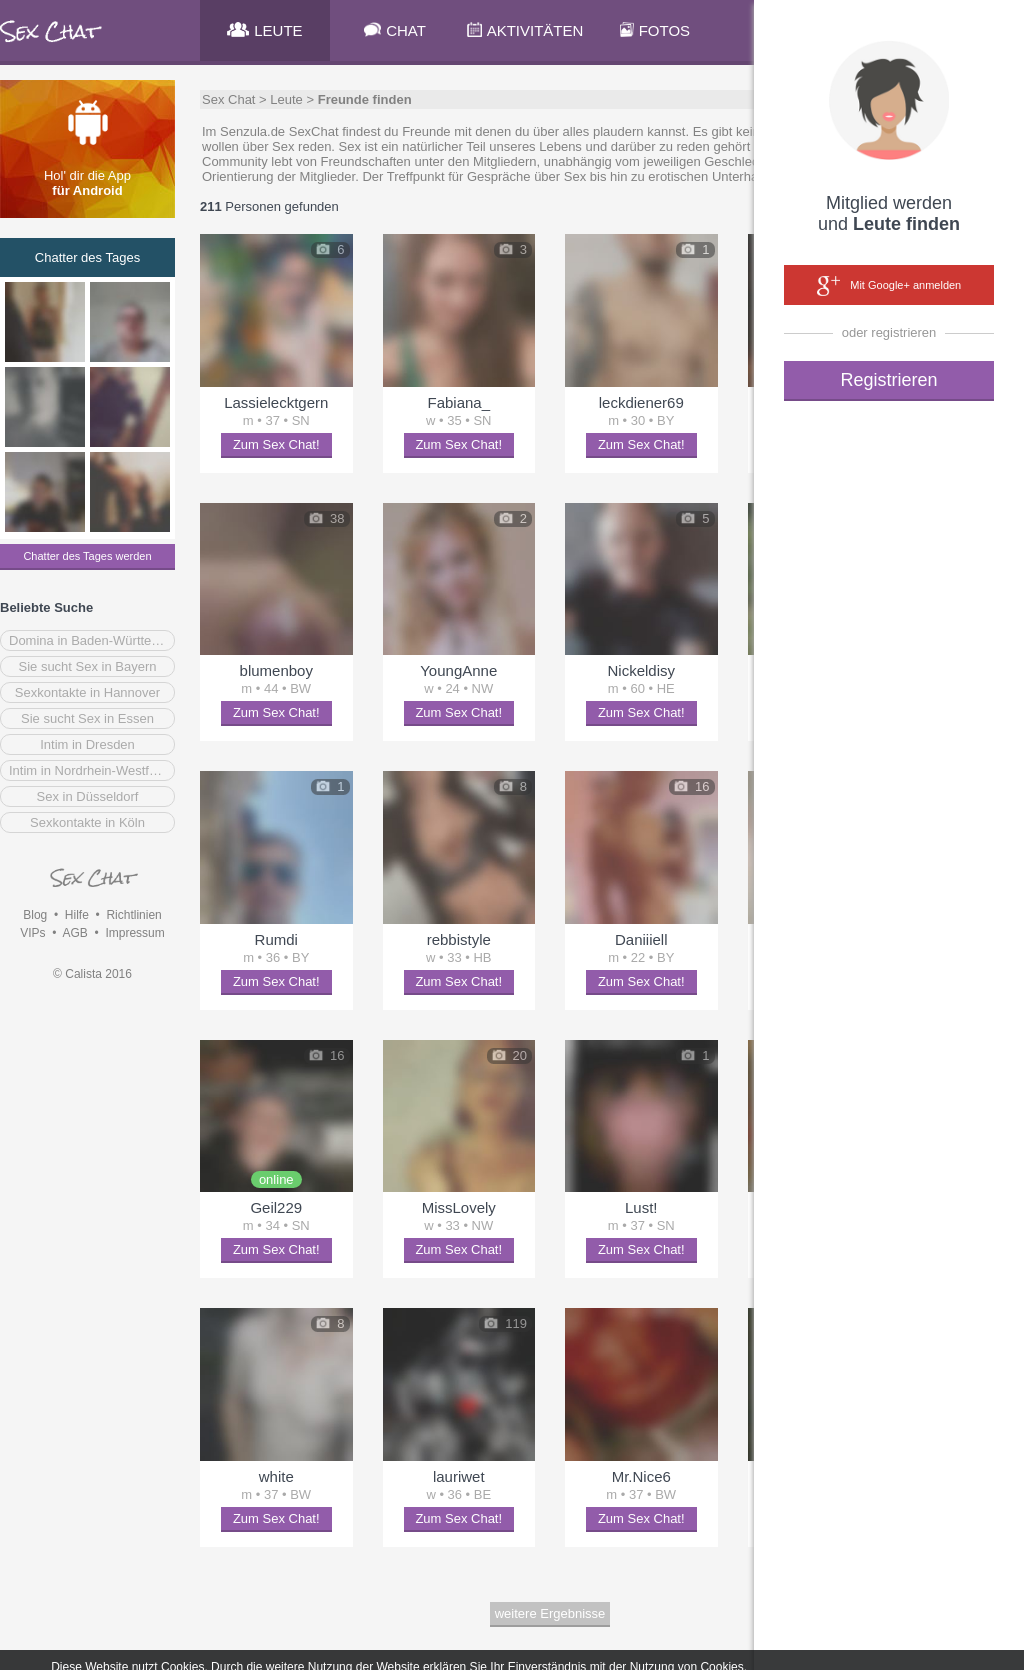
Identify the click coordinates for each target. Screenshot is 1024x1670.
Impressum (134, 933)
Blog (35, 915)
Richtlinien (133, 915)
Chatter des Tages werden (87, 556)
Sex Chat (228, 99)
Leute (286, 99)
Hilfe (77, 915)
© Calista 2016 (92, 974)
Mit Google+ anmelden (889, 286)
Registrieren (888, 380)
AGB (74, 933)
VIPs (32, 933)
